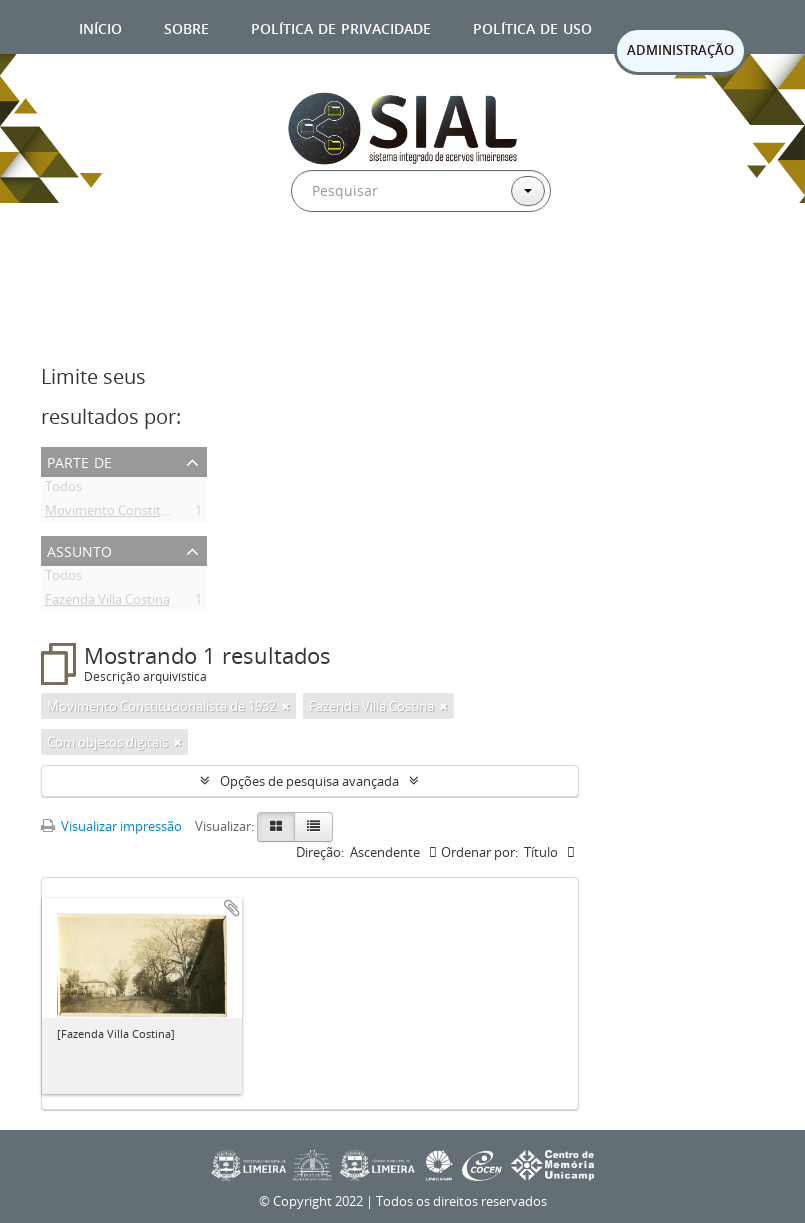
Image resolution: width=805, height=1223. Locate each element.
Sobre (186, 26)
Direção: (320, 852)
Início (100, 26)
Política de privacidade (341, 26)
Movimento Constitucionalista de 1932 (159, 514)
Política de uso (532, 26)
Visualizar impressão (111, 826)
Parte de (79, 460)
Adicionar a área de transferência (232, 908)
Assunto (79, 549)
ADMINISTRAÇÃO (680, 50)
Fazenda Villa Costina (107, 603)
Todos (63, 490)
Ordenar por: (479, 852)
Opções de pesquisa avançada (309, 781)
